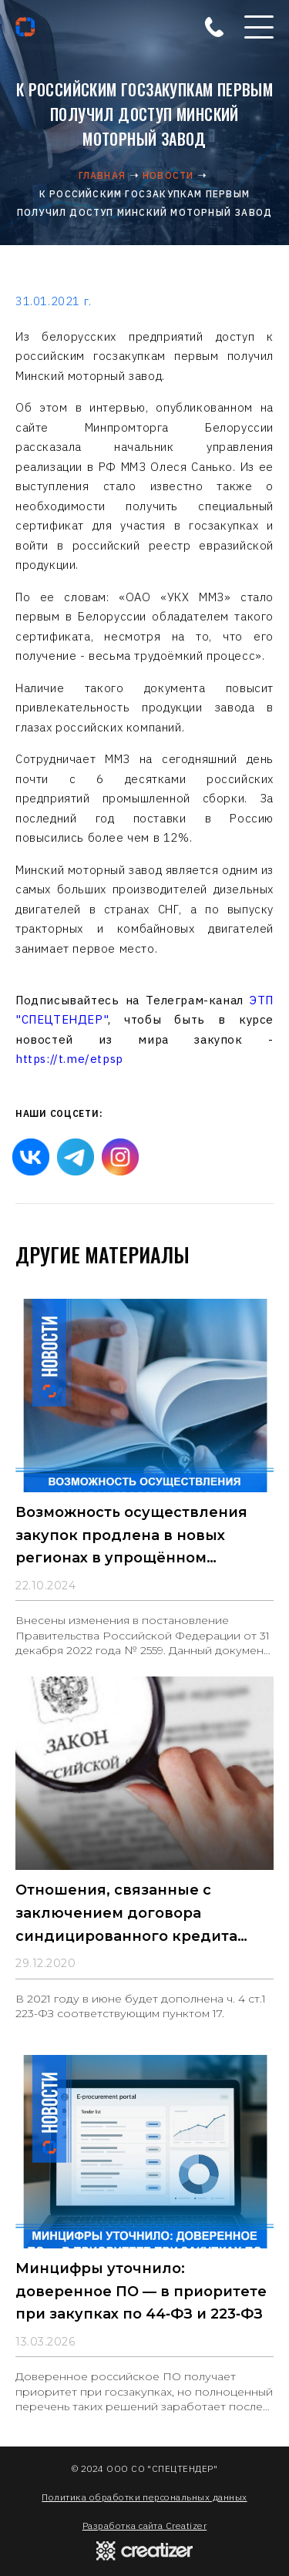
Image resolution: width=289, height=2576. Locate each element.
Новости (168, 175)
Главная (102, 175)
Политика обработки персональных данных (144, 2497)
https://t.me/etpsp (69, 1058)
